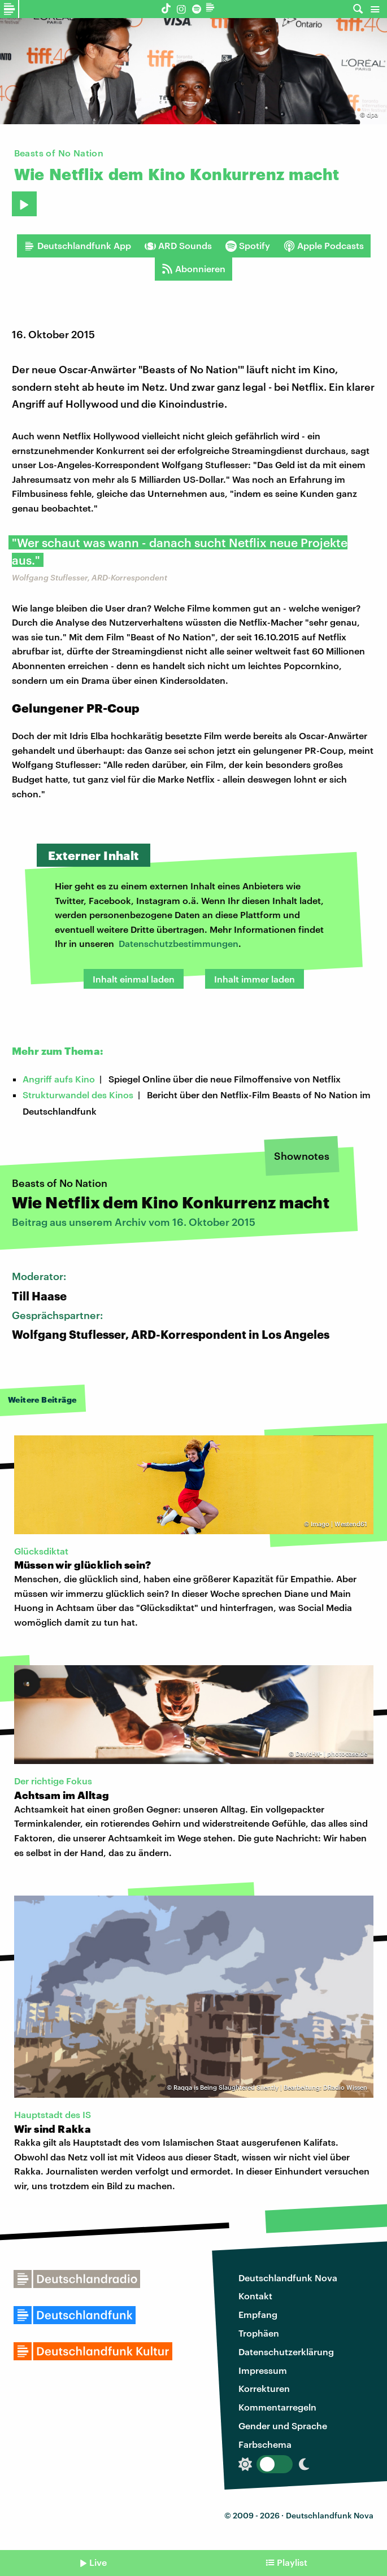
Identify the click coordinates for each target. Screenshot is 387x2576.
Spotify (247, 245)
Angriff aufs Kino (59, 1078)
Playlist (292, 2562)
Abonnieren (193, 268)
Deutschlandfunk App (77, 245)
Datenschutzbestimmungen (178, 943)
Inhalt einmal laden (134, 978)
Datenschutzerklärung (286, 2351)
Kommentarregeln (277, 2407)
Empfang (257, 2314)
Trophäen (258, 2333)
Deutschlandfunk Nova (287, 2277)
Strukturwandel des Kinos (78, 1094)
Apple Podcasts (324, 245)
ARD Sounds (178, 245)
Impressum (262, 2370)
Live (98, 2562)
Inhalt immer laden (254, 978)
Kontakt (255, 2295)
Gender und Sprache (282, 2425)
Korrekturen (264, 2388)
